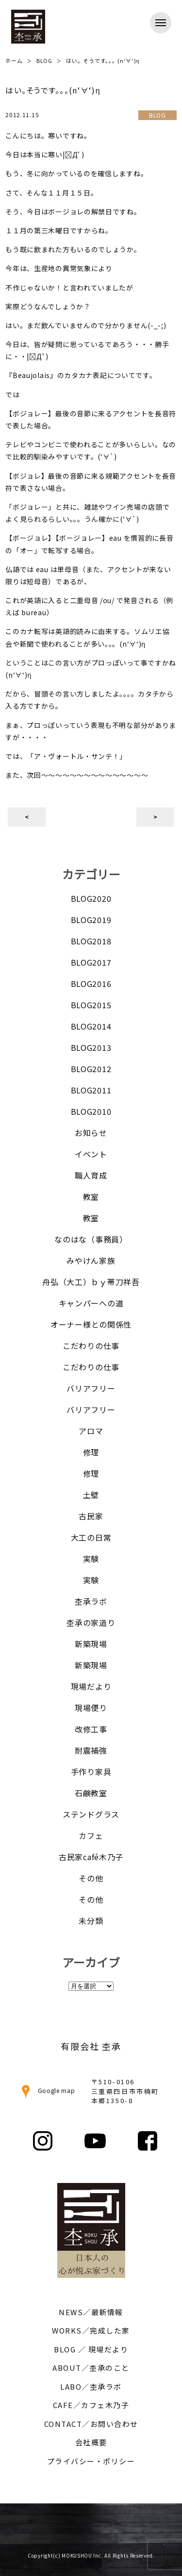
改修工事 (91, 1729)
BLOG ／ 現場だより (91, 2349)
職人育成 (91, 1175)
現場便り (91, 1707)
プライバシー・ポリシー (91, 2461)
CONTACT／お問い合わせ (91, 2424)
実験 (91, 1558)
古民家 (91, 1516)
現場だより (91, 1686)
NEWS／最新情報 (91, 2312)
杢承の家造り (90, 1622)
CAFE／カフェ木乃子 (91, 2405)
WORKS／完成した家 (91, 2330)
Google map (46, 2090)
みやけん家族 (90, 1260)
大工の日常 (91, 1537)
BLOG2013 (91, 1047)
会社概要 (91, 2442)
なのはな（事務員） (90, 1239)
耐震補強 (91, 1750)
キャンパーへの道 (91, 1303)
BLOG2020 (91, 898)
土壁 (91, 1494)
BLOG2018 (91, 941)
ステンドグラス (91, 1814)
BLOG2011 (91, 1090)
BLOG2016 (91, 983)
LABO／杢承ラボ (91, 2386)
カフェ (91, 1835)
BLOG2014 (91, 1026)
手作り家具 (91, 1771)
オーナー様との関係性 (91, 1324)
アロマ (91, 1431)
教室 (91, 1196)
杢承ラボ (91, 1601)
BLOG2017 (91, 962)
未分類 (91, 1920)
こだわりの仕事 (91, 1345)
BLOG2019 (91, 919)
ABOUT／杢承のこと (91, 2368)
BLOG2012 (91, 1069)
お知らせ (91, 1132)
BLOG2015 (91, 1005)
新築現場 (91, 1644)
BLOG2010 (91, 1111)
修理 (91, 1452)
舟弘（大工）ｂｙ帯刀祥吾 (90, 1282)
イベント (91, 1154)
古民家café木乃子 (91, 1857)
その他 (91, 1878)
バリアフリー (90, 1388)
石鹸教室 (91, 1793)
